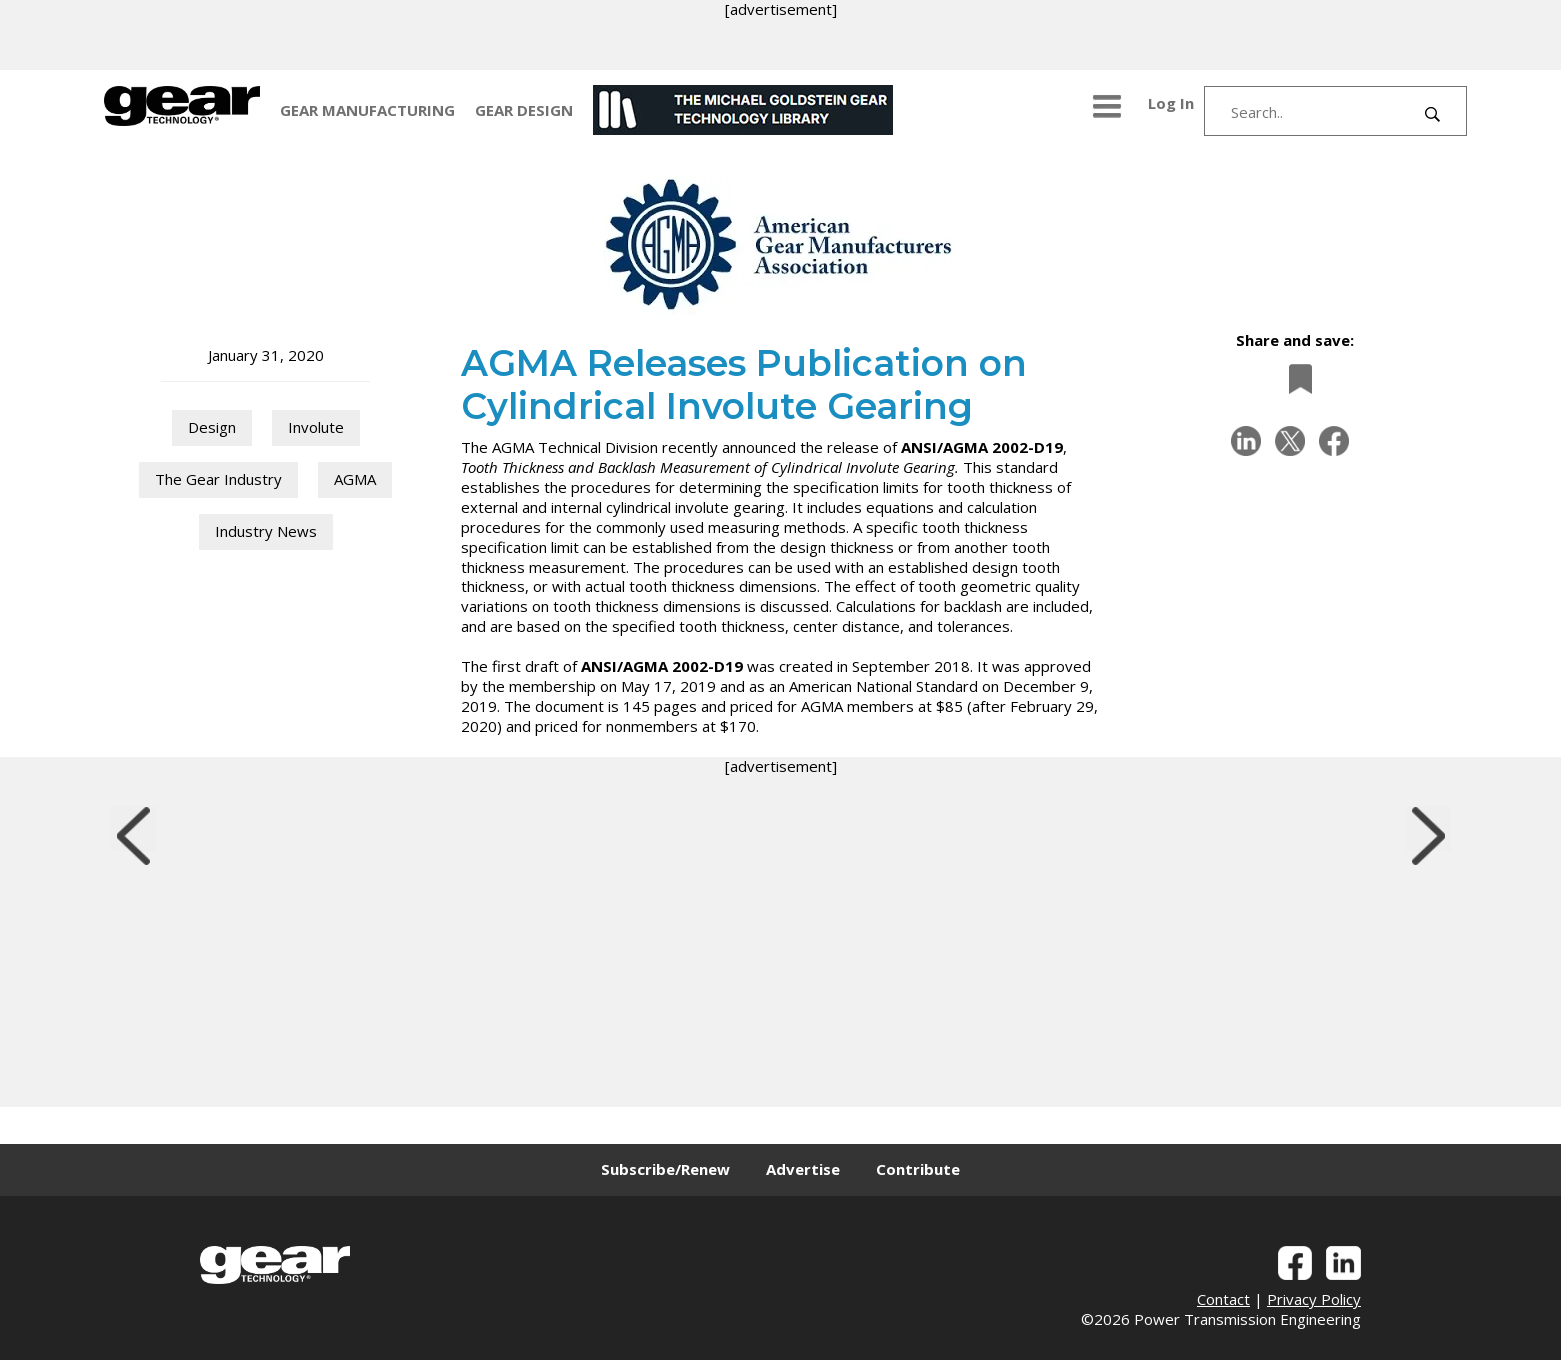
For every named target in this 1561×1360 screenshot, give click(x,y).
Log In (1171, 103)
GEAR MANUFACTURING (367, 110)
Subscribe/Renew (665, 1169)
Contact (1223, 1299)
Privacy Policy (1314, 1299)
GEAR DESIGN (524, 110)
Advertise (803, 1169)
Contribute (918, 1169)
